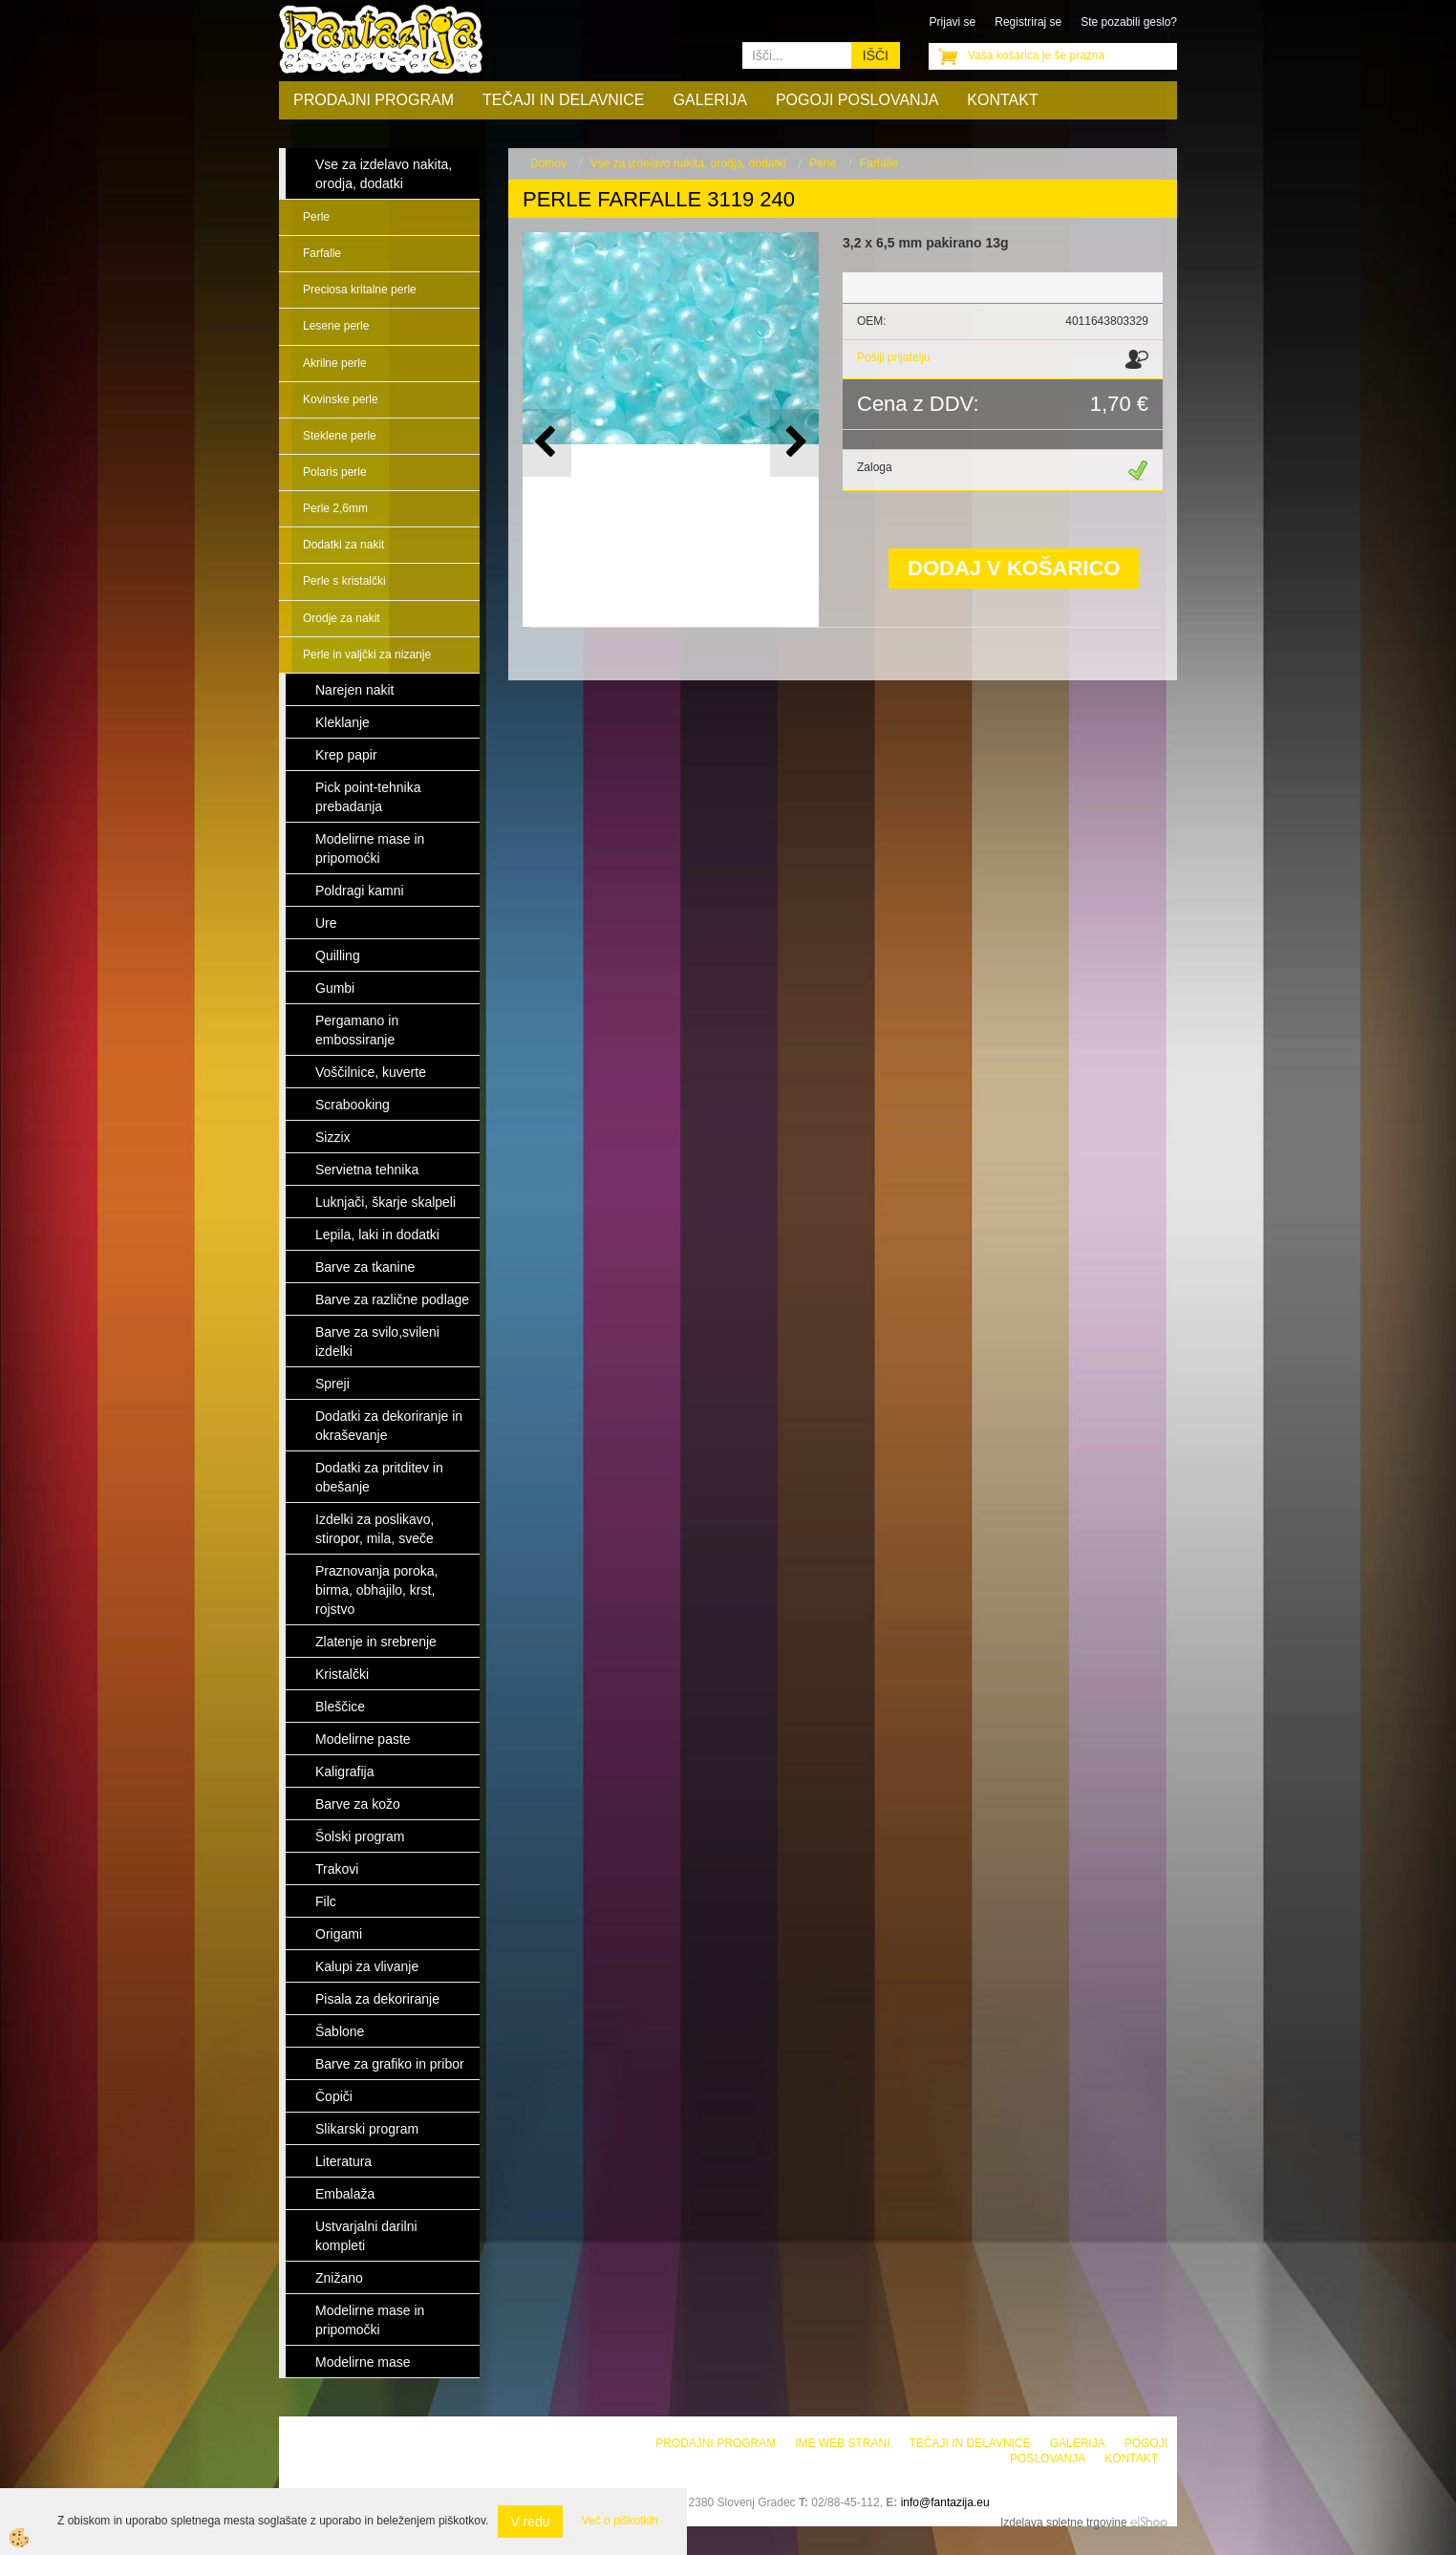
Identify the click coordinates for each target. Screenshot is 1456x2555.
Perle (316, 217)
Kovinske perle (340, 399)
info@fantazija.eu (945, 2502)
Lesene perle (336, 326)
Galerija (710, 100)
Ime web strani (842, 2443)
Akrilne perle (335, 363)
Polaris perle (335, 472)
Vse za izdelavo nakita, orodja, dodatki (688, 163)
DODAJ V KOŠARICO (1014, 568)
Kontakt (1002, 100)
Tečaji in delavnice (563, 100)
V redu (529, 2521)
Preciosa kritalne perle (360, 289)
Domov (548, 163)
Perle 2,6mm (335, 508)
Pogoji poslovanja (857, 100)
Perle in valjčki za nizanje (367, 654)
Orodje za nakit (341, 618)
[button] (794, 443)
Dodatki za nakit (343, 544)
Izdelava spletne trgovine (1063, 2522)
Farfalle (322, 253)
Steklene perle (339, 435)
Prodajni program (373, 100)
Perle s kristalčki (344, 581)
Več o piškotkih (620, 2520)
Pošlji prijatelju (894, 357)
